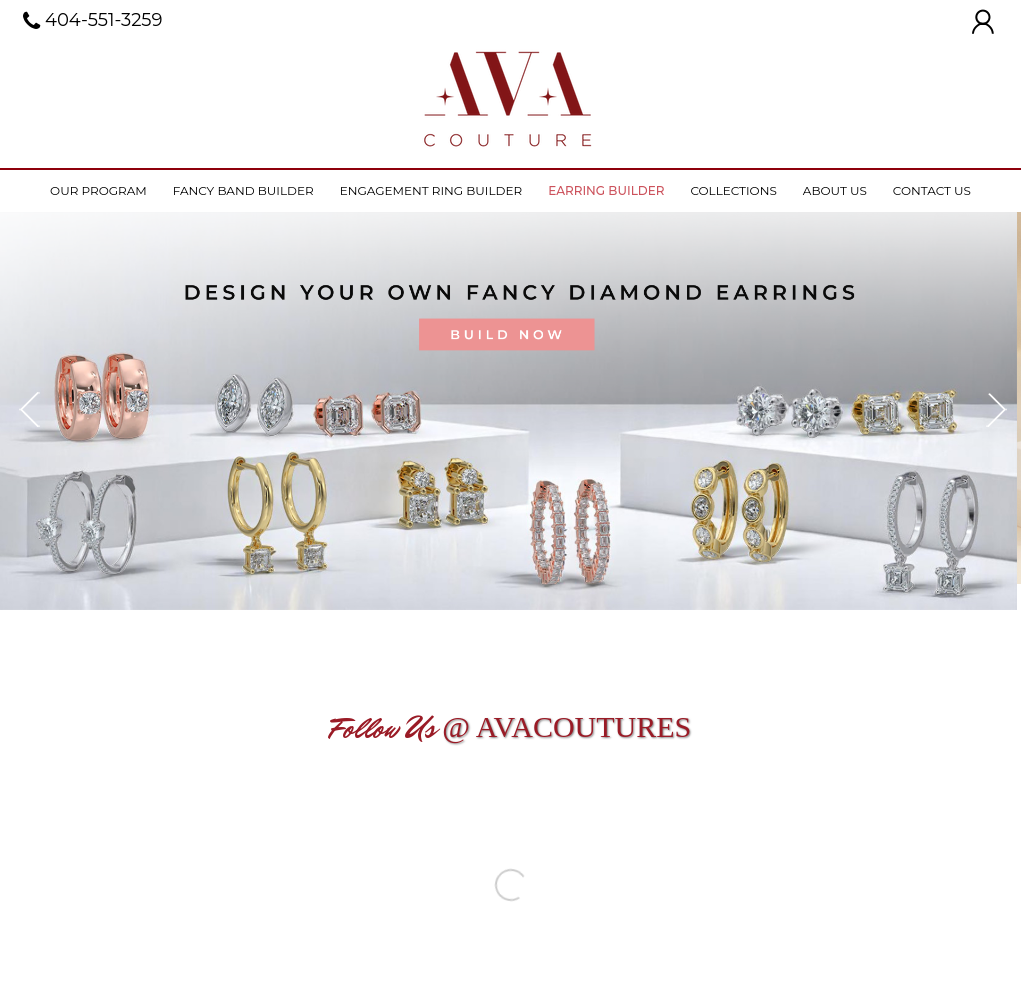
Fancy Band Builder (243, 190)
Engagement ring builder (431, 190)
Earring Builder (606, 190)
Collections (733, 190)
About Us (835, 190)
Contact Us (932, 190)
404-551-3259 (93, 21)
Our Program (98, 190)
